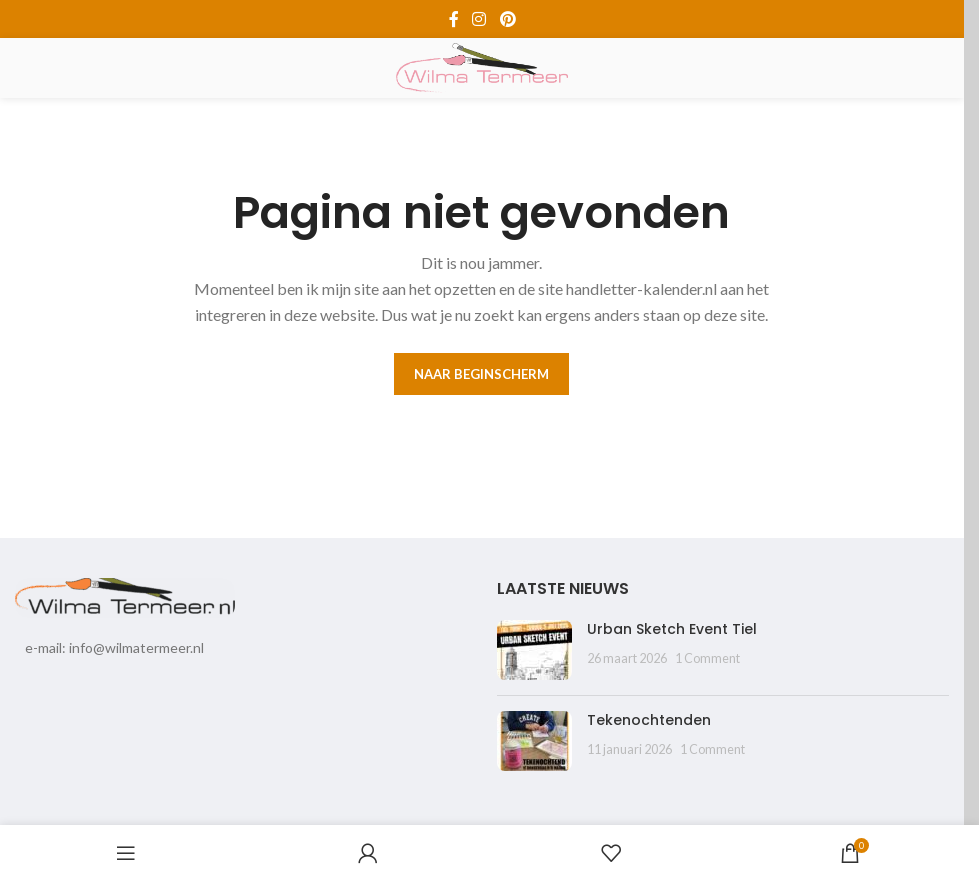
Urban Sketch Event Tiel (672, 629)
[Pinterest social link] (507, 19)
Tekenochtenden (649, 720)
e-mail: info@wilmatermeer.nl (114, 647)
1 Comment (707, 658)
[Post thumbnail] (534, 650)
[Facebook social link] (454, 19)
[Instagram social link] (479, 19)
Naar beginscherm (481, 374)
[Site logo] (482, 66)
